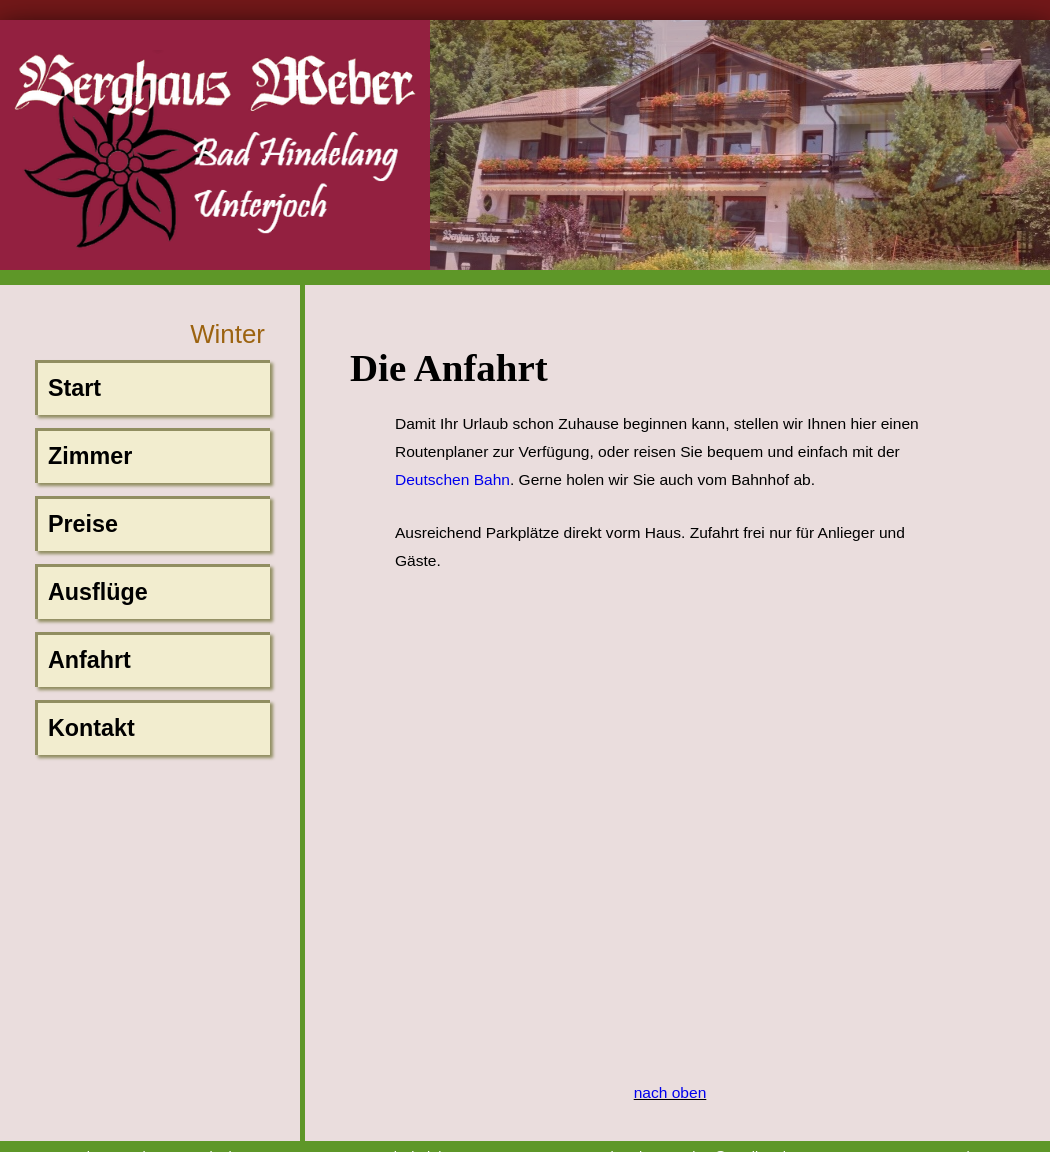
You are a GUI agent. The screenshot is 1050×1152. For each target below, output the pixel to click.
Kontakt (91, 728)
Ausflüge (98, 592)
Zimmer (90, 456)
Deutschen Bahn (452, 479)
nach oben (670, 1092)
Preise (83, 524)
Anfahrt (89, 660)
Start (74, 388)
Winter (227, 334)
